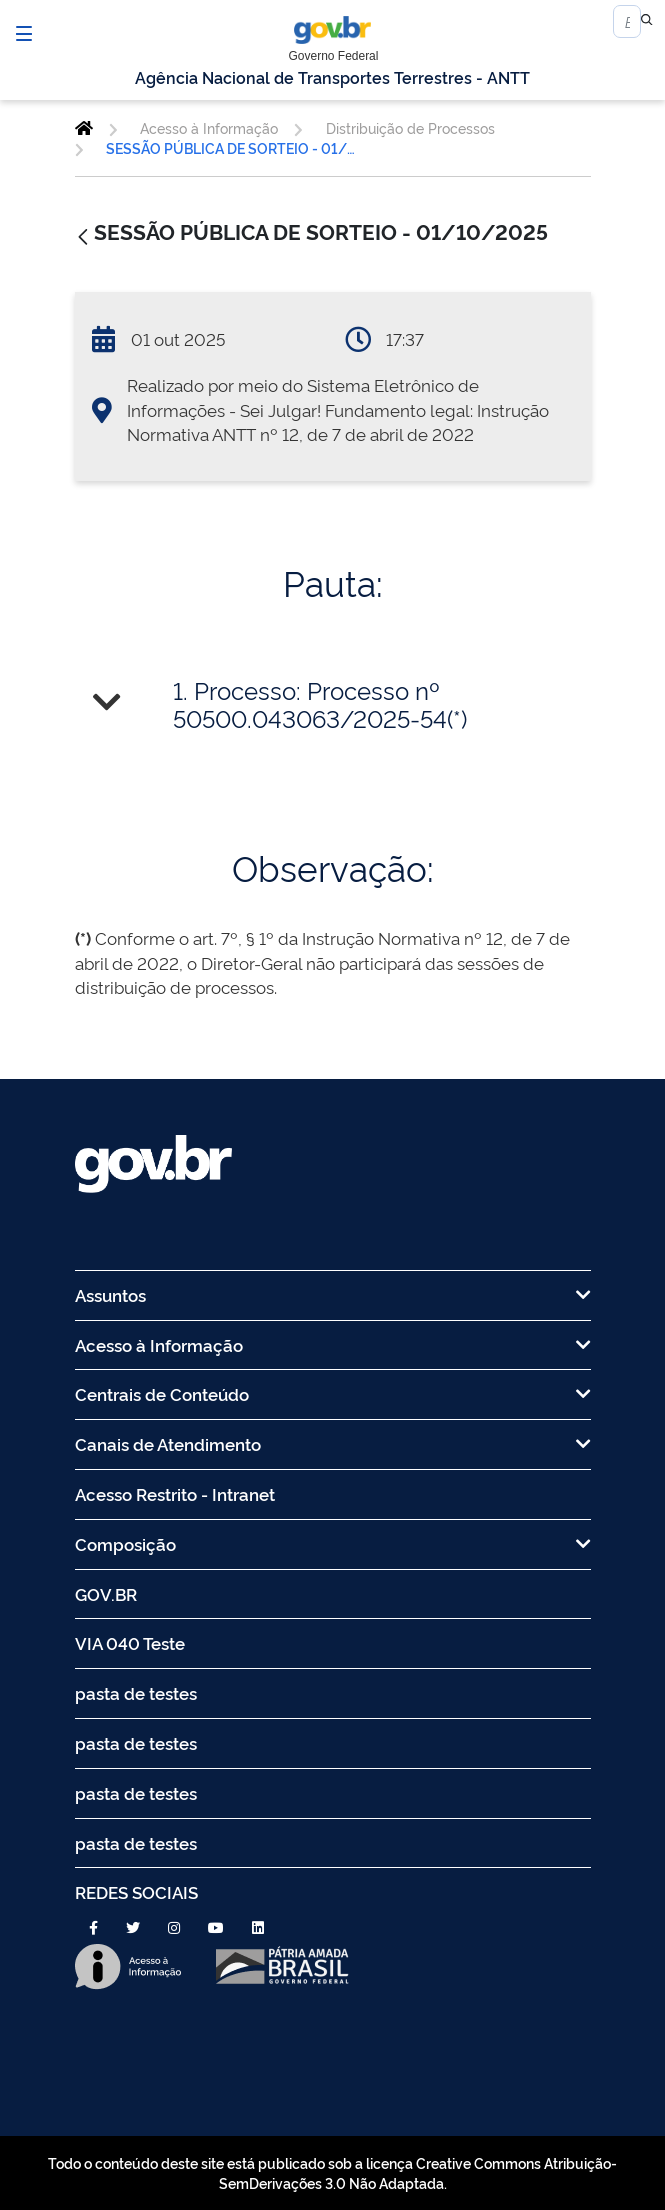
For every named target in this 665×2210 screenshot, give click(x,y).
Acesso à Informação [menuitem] (333, 1344)
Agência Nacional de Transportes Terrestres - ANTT (332, 77)
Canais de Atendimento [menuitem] (333, 1443)
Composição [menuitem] (333, 1543)
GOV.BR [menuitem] (106, 1593)
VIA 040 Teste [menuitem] (130, 1642)
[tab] (333, 704)
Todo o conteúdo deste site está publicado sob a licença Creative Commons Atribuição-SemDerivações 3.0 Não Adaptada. (332, 2172)
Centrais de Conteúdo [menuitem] (333, 1393)
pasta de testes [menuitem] (136, 1692)
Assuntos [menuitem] (333, 1294)
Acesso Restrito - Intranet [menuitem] (175, 1493)
